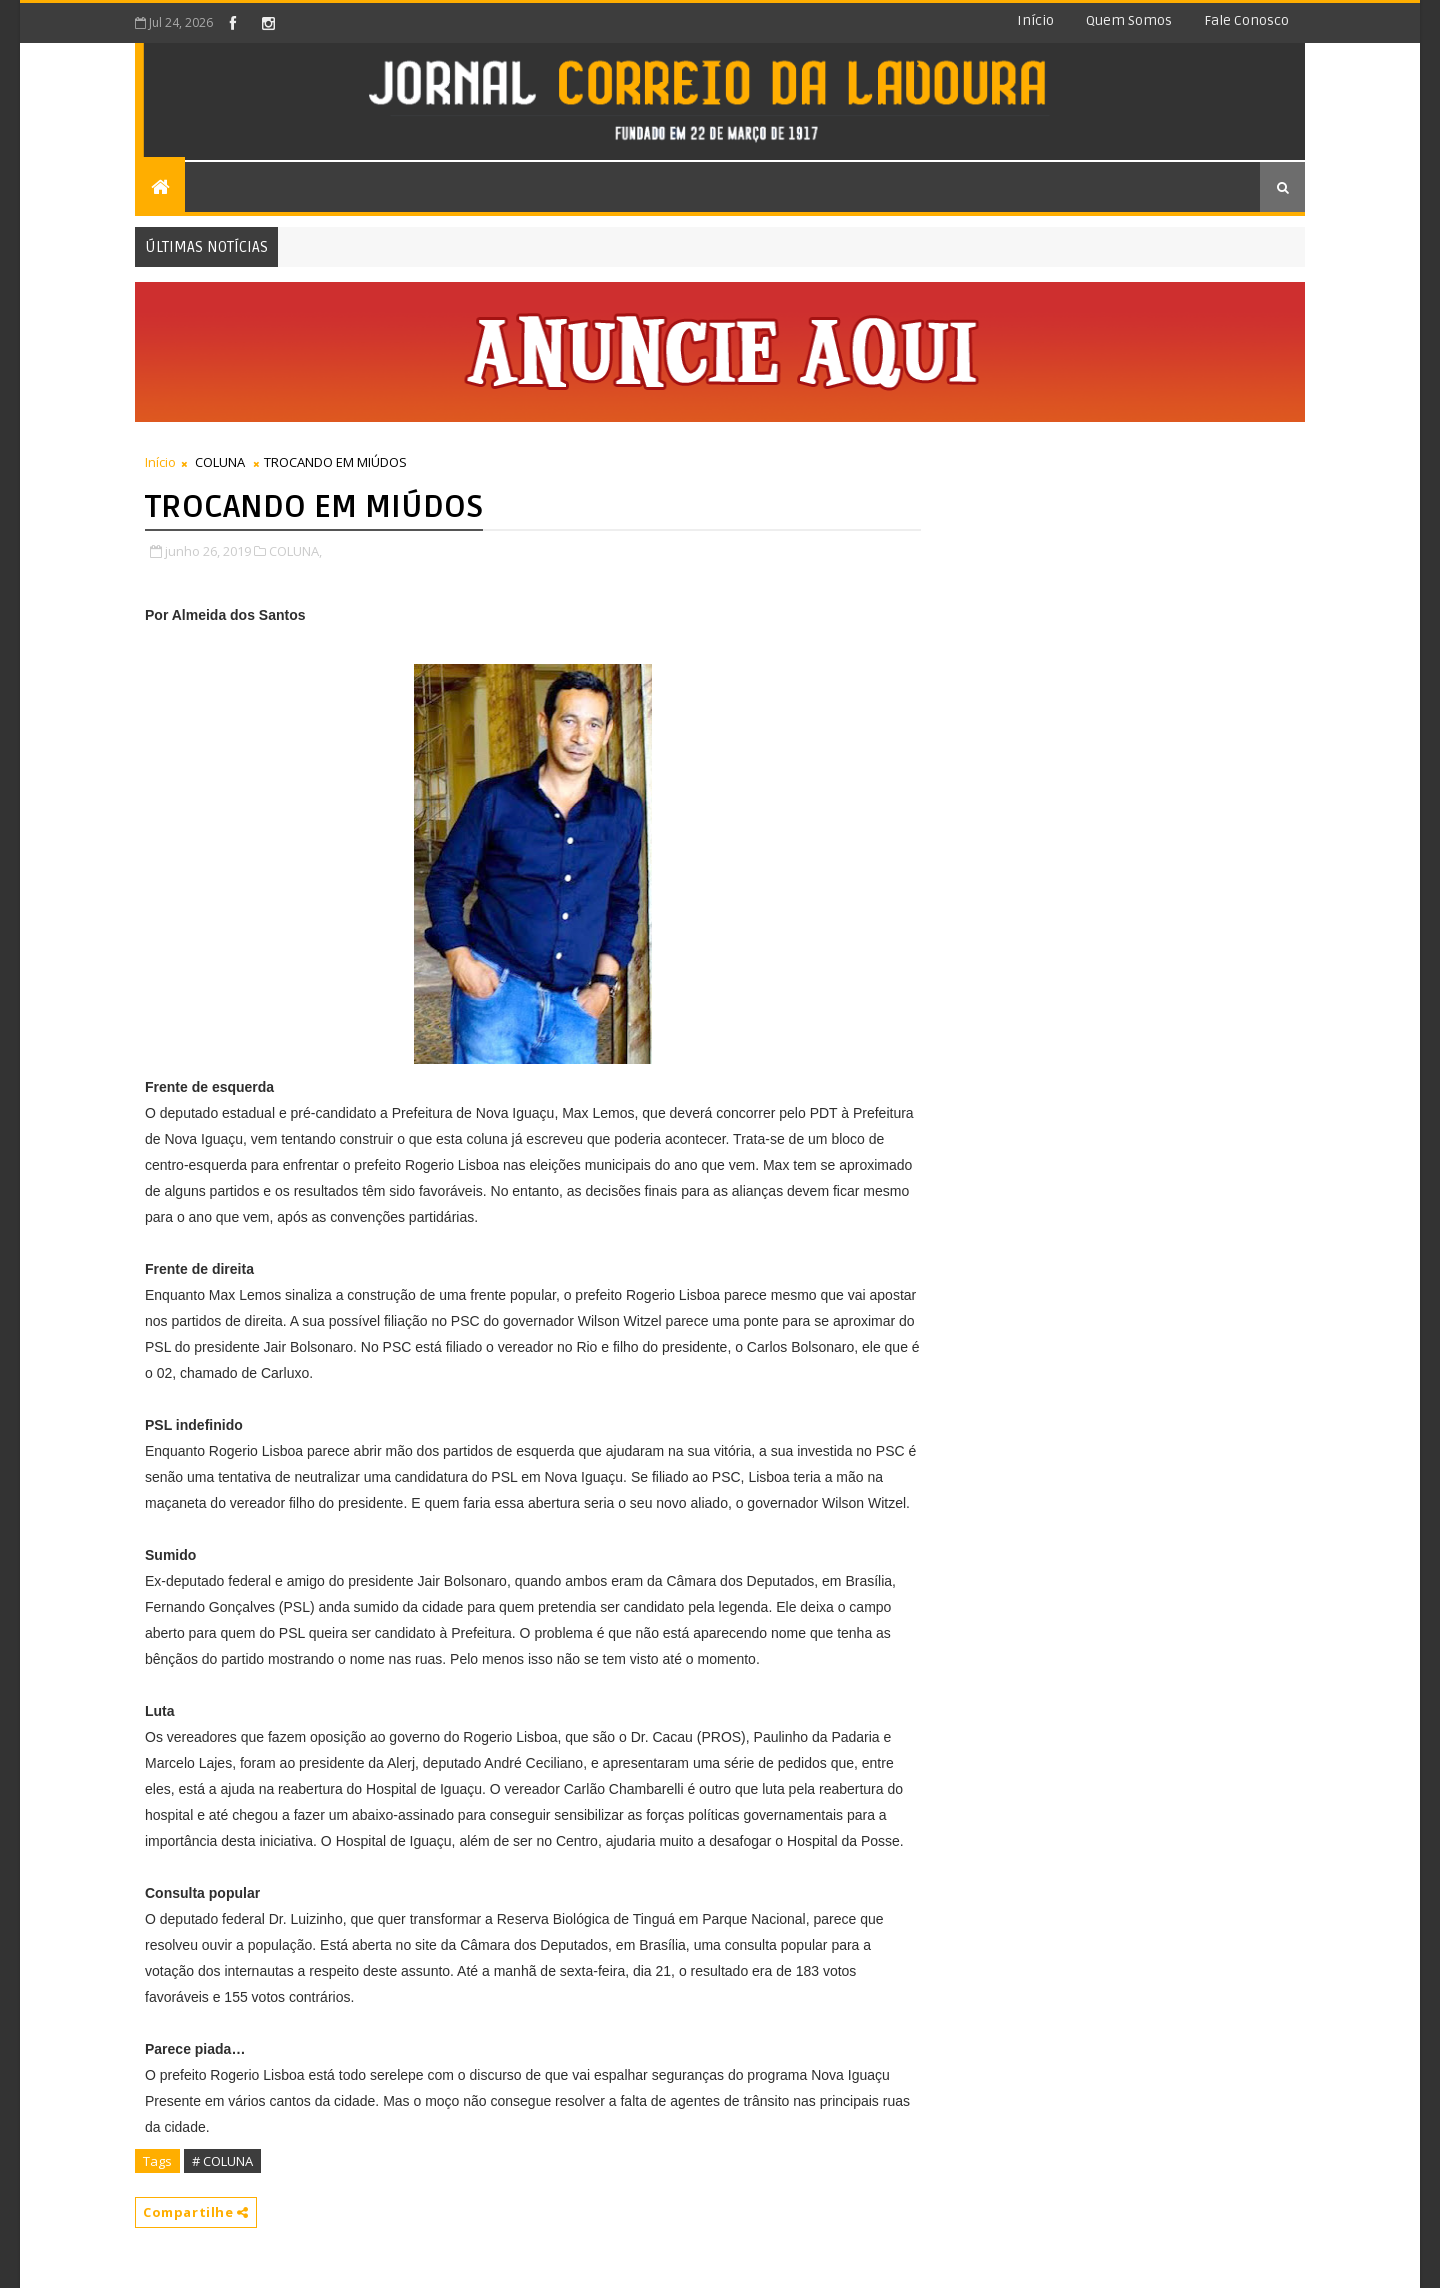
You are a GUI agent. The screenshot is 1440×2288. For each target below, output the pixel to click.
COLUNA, (295, 551)
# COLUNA (222, 2161)
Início (1035, 20)
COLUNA (220, 462)
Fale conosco (1246, 20)
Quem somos (1129, 20)
